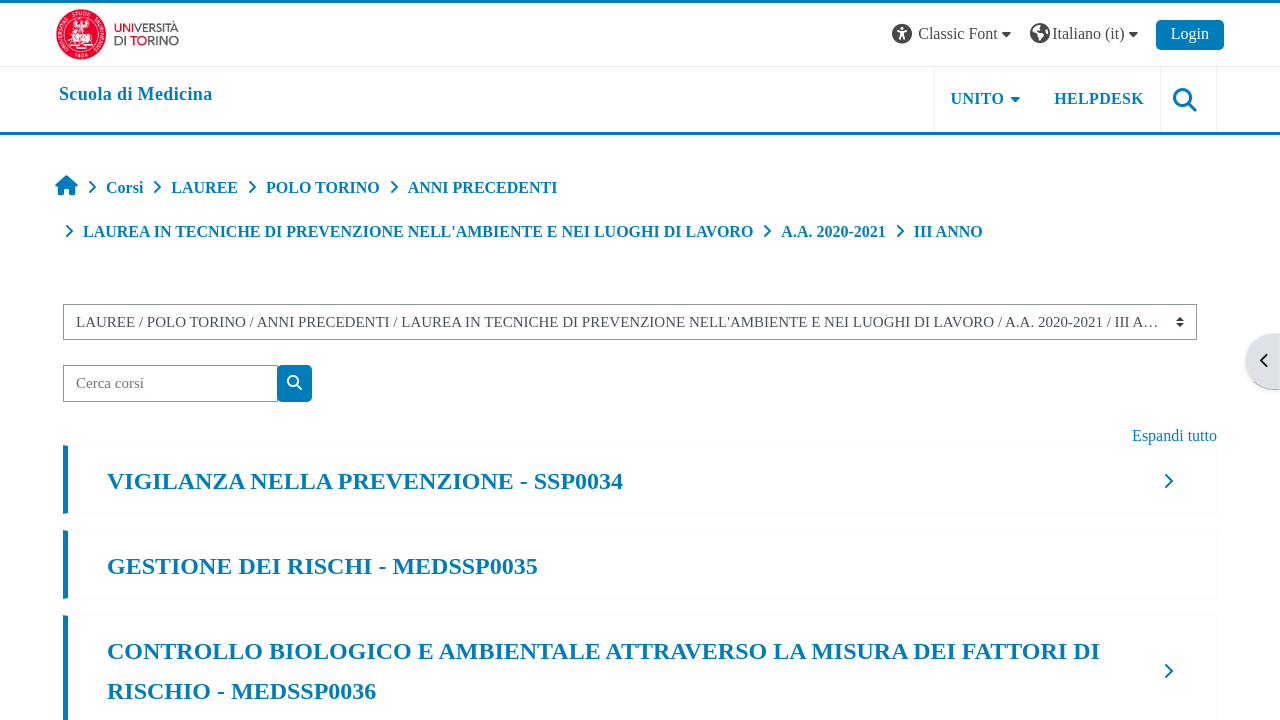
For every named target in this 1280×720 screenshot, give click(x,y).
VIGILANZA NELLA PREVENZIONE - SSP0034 (365, 481)
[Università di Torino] (117, 32)
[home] (136, 95)
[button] (954, 34)
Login (1190, 33)
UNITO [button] (978, 98)
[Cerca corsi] (170, 383)
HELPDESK (1099, 98)
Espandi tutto (1174, 435)
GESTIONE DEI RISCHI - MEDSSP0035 (322, 566)
